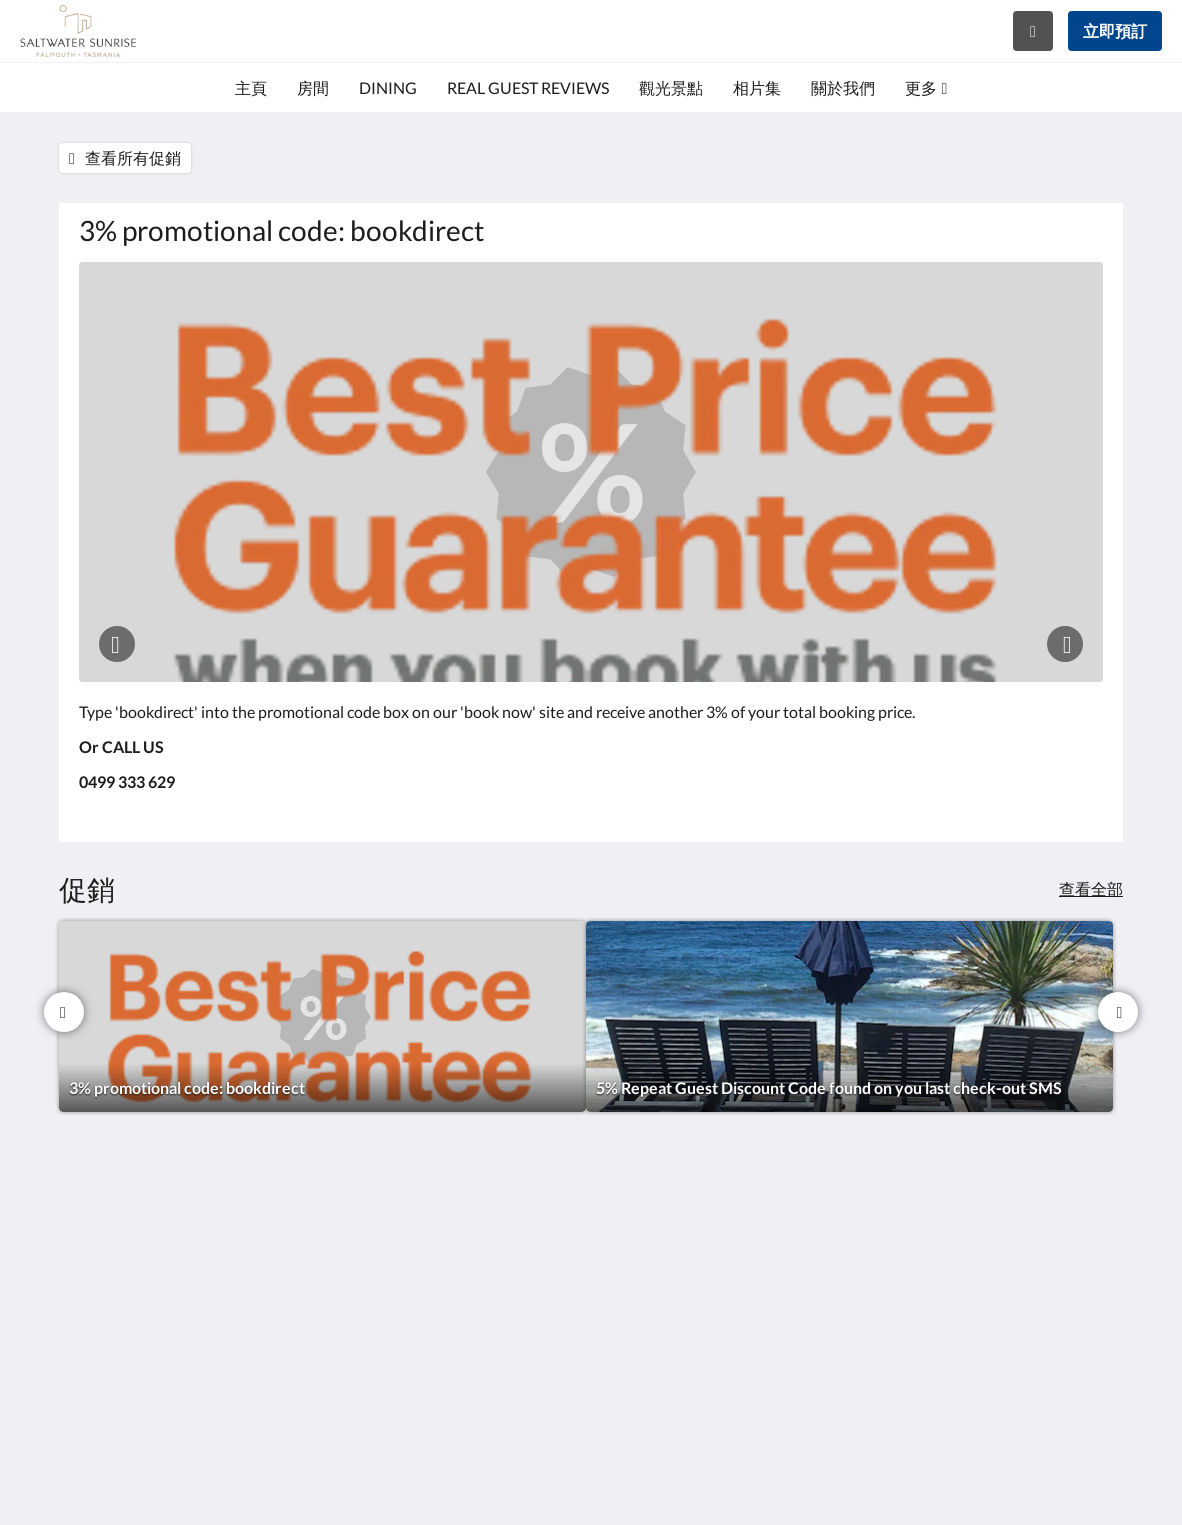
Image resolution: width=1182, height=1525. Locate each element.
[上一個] (64, 1012)
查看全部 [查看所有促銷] (1091, 888)
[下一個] (1118, 1012)
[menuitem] (251, 88)
